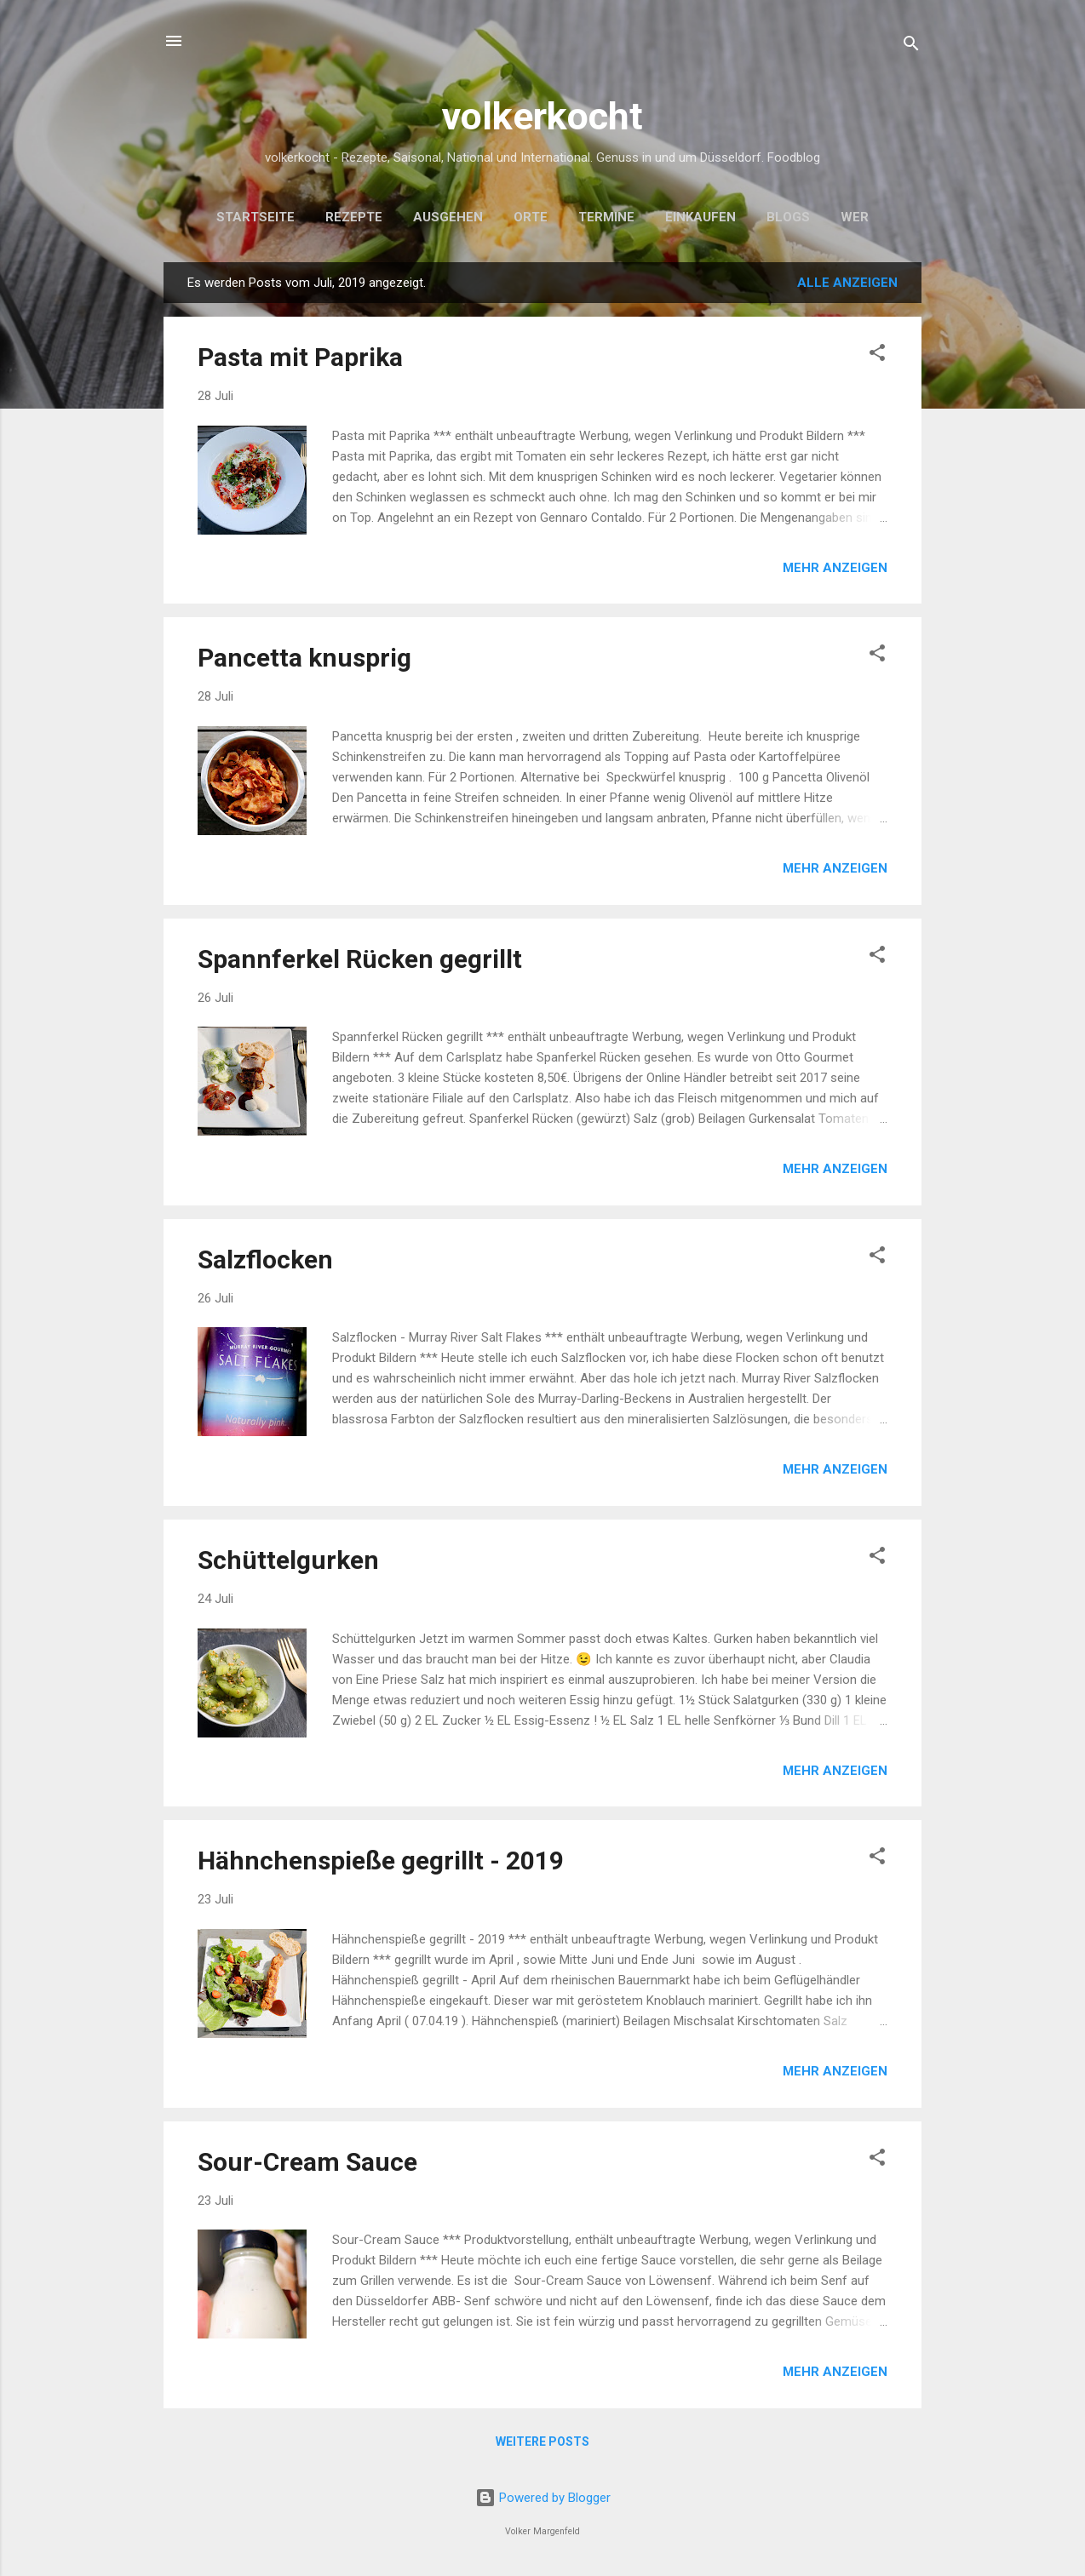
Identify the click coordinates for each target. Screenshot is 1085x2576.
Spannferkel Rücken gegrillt (360, 959)
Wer (855, 217)
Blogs (788, 217)
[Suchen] (911, 46)
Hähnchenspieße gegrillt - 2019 (381, 1860)
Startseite (255, 217)
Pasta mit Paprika (300, 357)
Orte (531, 217)
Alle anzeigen (847, 282)
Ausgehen (448, 217)
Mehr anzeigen (835, 567)
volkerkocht (542, 116)
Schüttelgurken (288, 1560)
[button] (877, 355)
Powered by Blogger (543, 2497)
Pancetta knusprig (304, 658)
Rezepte (353, 217)
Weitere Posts (542, 2441)
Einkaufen (700, 217)
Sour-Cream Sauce (307, 2162)
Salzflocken (265, 1259)
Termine (606, 217)
